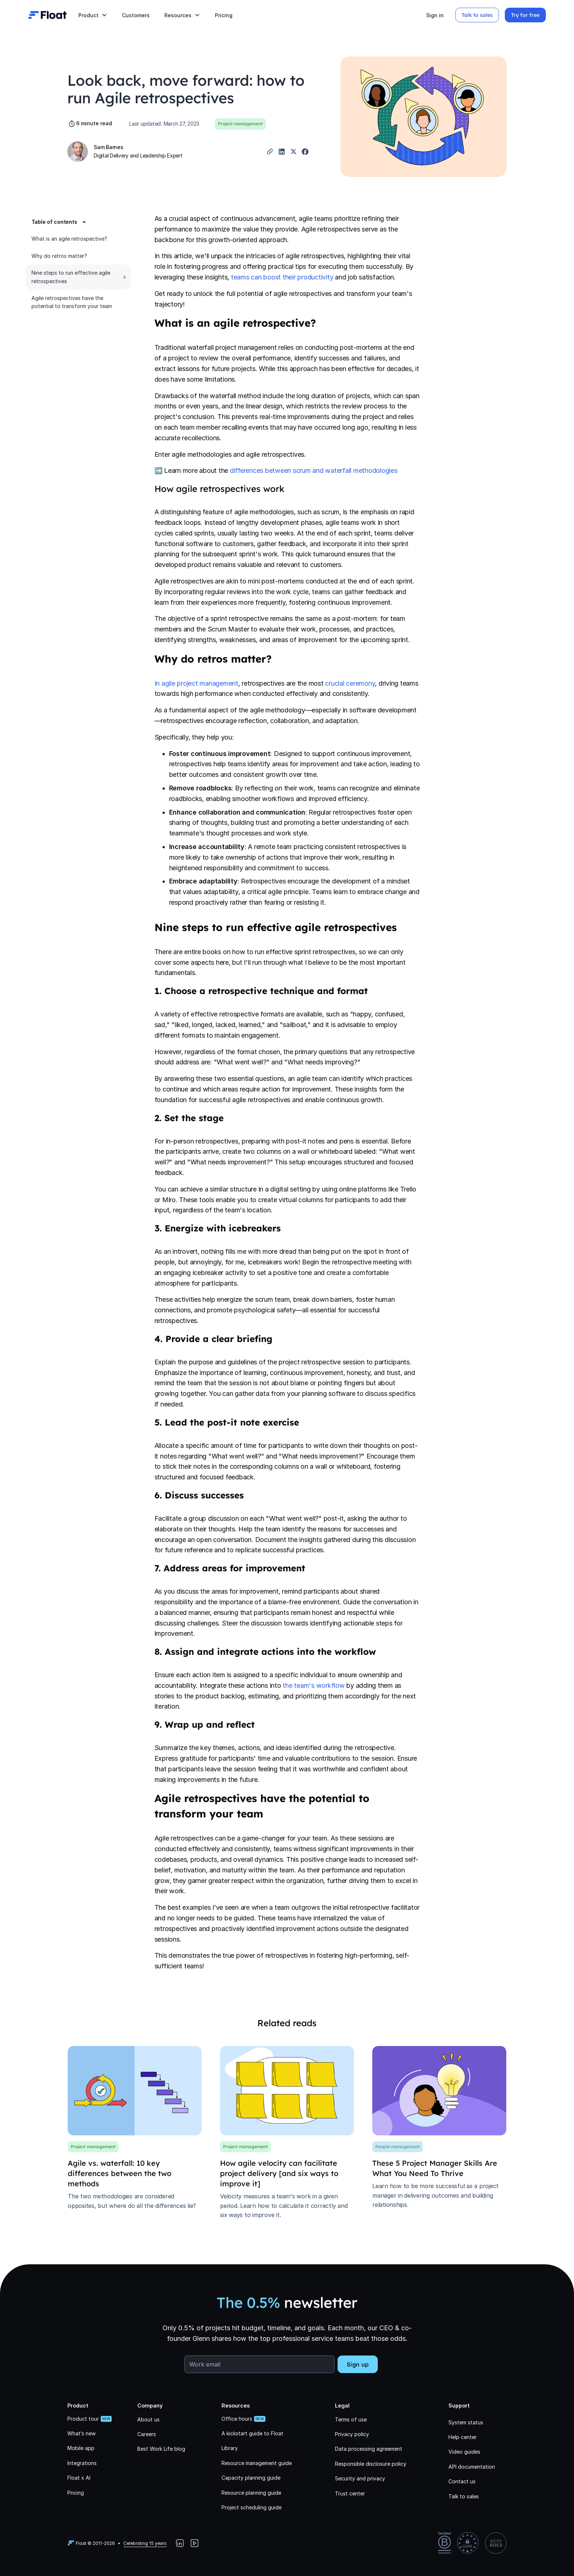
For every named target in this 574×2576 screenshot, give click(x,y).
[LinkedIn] (179, 2543)
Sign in (435, 15)
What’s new (81, 2433)
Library (229, 2448)
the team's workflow (313, 1685)
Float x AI (78, 2478)
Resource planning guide (251, 2493)
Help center (462, 2437)
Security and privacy (360, 2478)
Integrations (82, 2463)
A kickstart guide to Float (252, 2433)
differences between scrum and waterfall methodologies (314, 470)
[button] (92, 15)
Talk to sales (477, 15)
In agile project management (196, 683)
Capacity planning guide (250, 2478)
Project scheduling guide (251, 2507)
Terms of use (351, 2419)
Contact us (462, 2481)
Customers (136, 15)
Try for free (525, 15)
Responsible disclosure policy (370, 2464)
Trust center (350, 2493)
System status (465, 2422)
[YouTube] (194, 2543)
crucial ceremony (350, 683)
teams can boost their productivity (282, 277)
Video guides (464, 2452)
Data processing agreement (368, 2449)
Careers (146, 2434)
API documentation (471, 2467)
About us (148, 2419)
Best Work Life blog (161, 2449)
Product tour (83, 2419)
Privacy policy (352, 2434)
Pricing (223, 15)
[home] (47, 15)
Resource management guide (256, 2463)
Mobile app (80, 2448)
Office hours (236, 2419)
